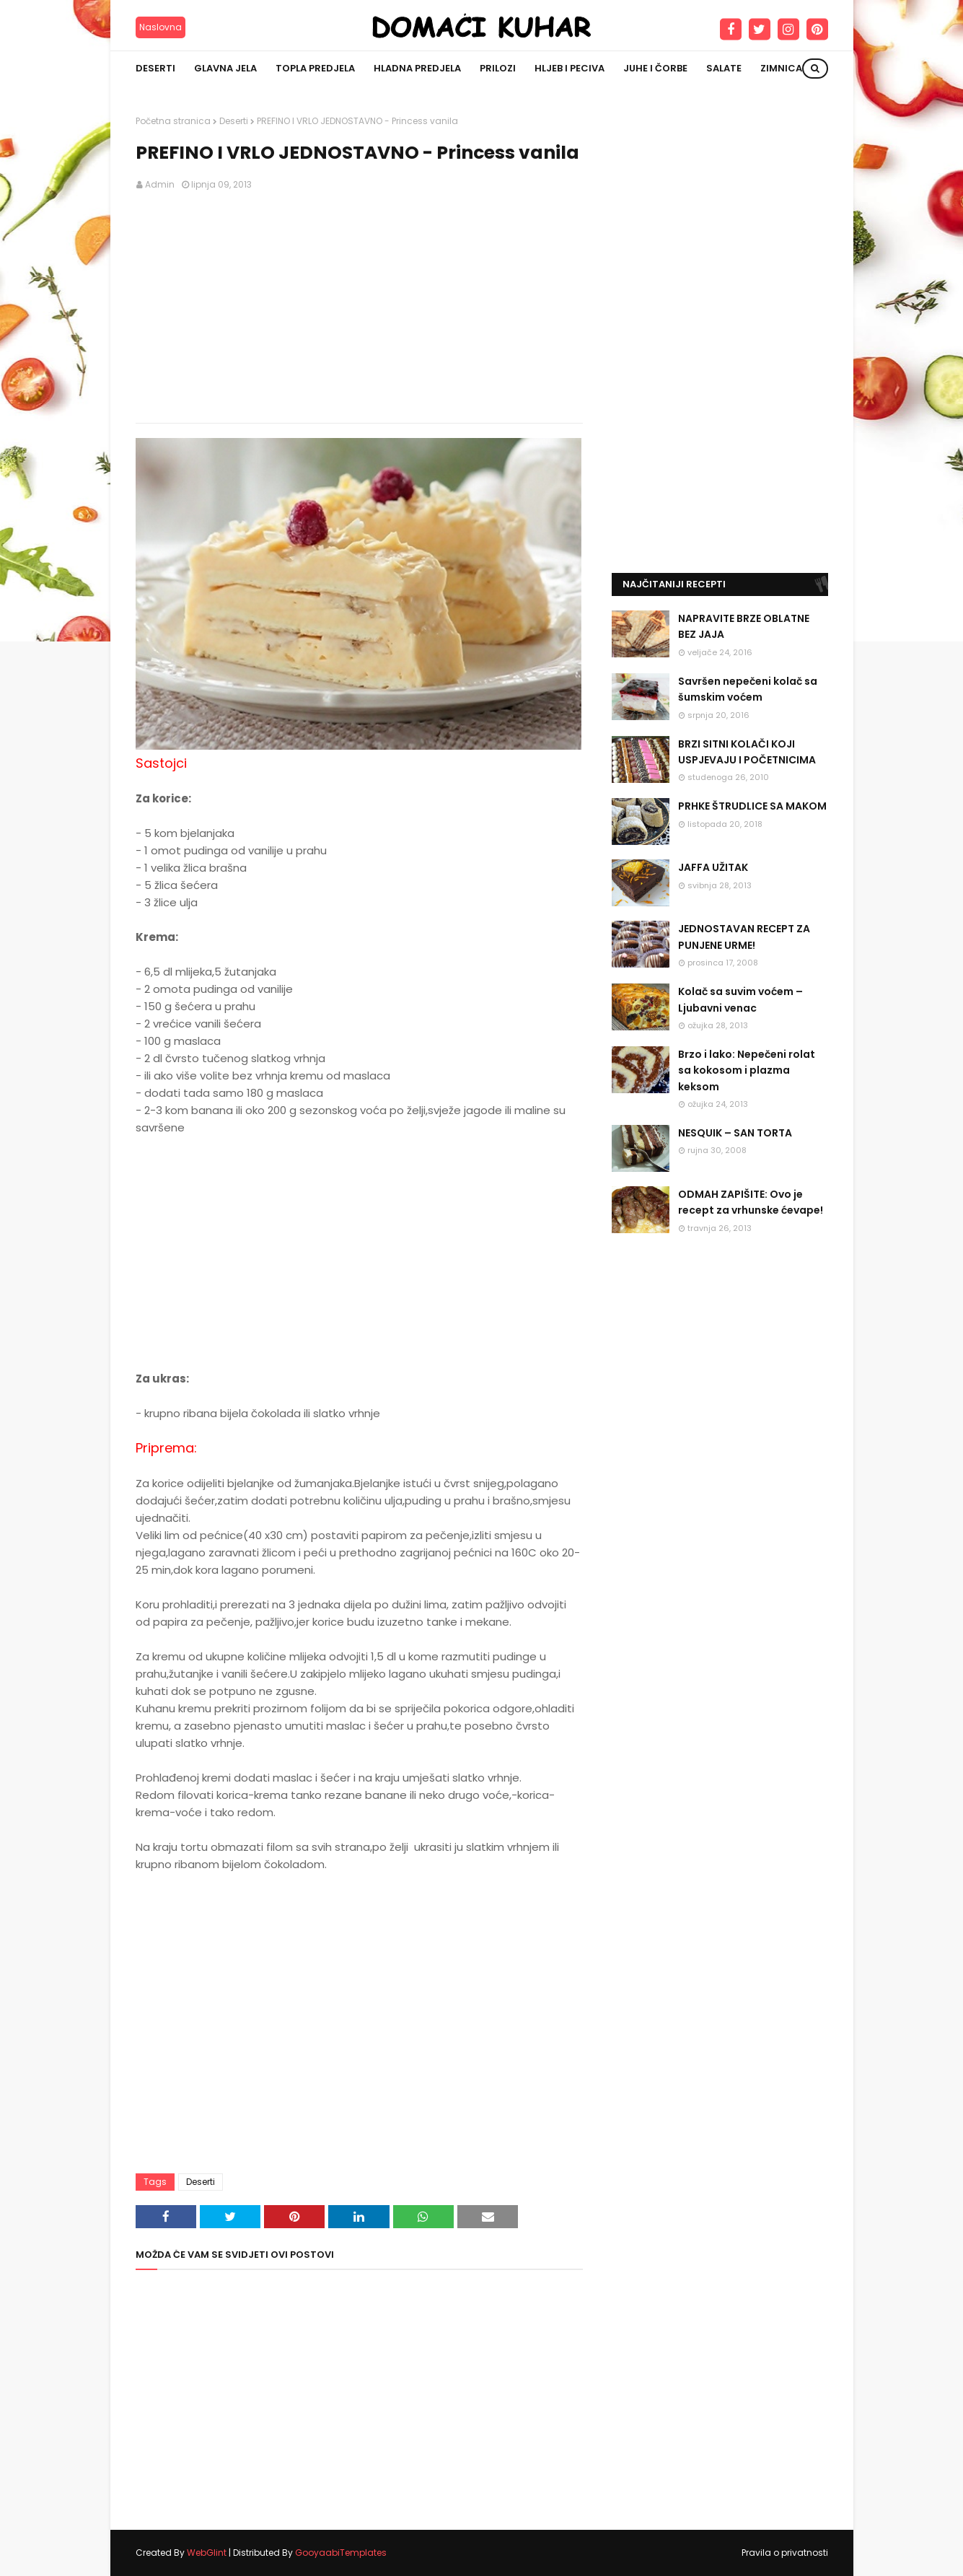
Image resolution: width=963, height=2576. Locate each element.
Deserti (233, 121)
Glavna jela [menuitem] (225, 68)
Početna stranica (173, 121)
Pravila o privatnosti (785, 2552)
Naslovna (160, 27)
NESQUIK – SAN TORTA (735, 1133)
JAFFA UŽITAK (713, 867)
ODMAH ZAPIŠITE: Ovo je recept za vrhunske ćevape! (750, 1202)
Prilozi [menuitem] (498, 68)
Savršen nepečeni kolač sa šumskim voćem (747, 689)
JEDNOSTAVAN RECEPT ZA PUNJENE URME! (744, 936)
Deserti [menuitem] (155, 68)
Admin (160, 184)
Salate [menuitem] (724, 68)
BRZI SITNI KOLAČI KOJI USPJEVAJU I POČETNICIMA (747, 752)
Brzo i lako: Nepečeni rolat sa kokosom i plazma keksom (746, 1070)
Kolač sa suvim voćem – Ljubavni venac (740, 999)
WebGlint (207, 2552)
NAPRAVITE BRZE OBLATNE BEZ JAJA (743, 626)
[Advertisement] (359, 307)
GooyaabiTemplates (341, 2552)
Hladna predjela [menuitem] (417, 68)
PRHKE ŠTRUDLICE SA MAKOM (752, 806)
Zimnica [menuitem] (781, 68)
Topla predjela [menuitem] (315, 68)
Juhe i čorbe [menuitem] (655, 68)
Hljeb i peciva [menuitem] (569, 68)
